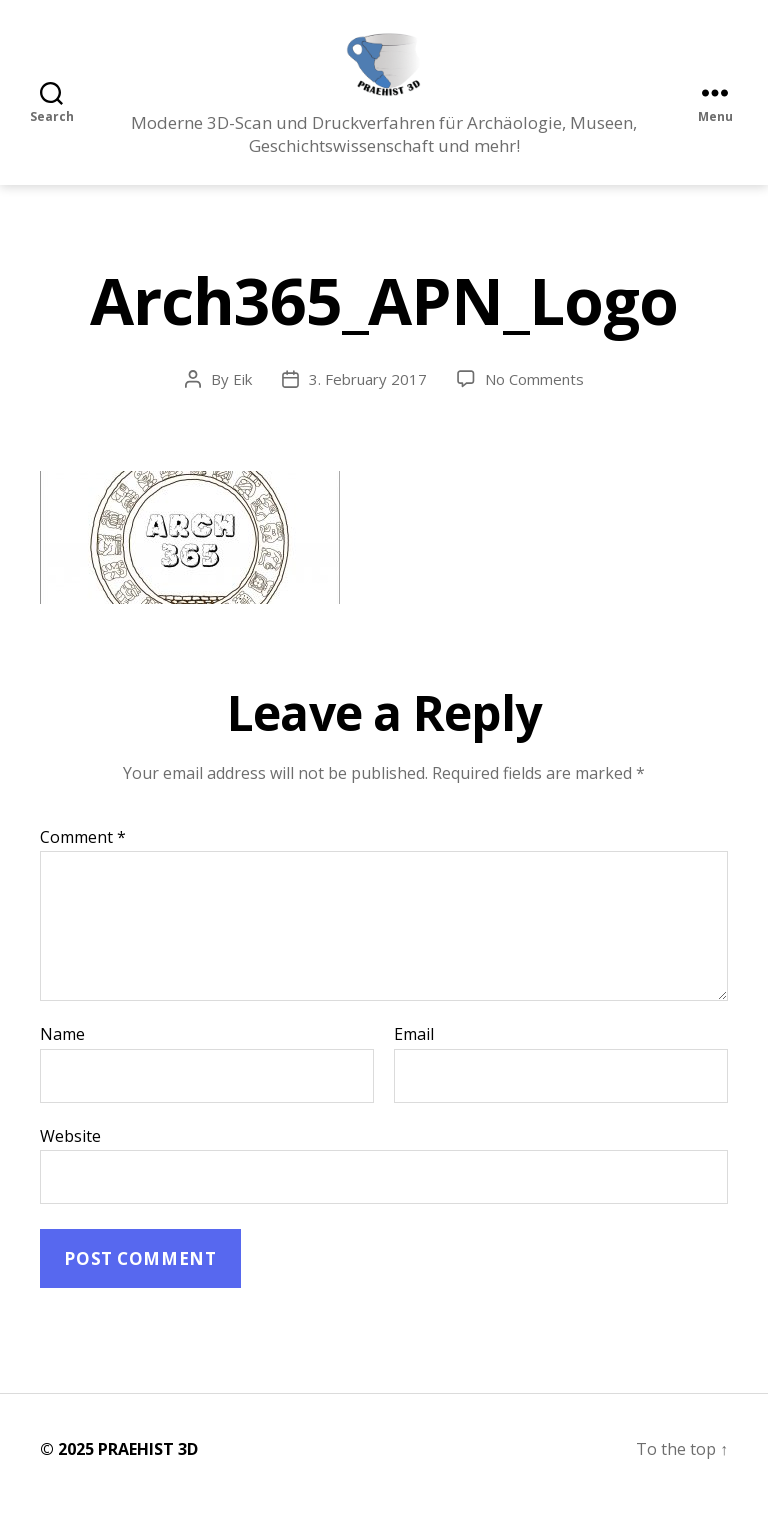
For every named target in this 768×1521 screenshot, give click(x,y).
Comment (83, 854)
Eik (242, 396)
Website (70, 1152)
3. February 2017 (368, 396)
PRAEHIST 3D (148, 1466)
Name (62, 1052)
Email (414, 1052)
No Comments (534, 396)
